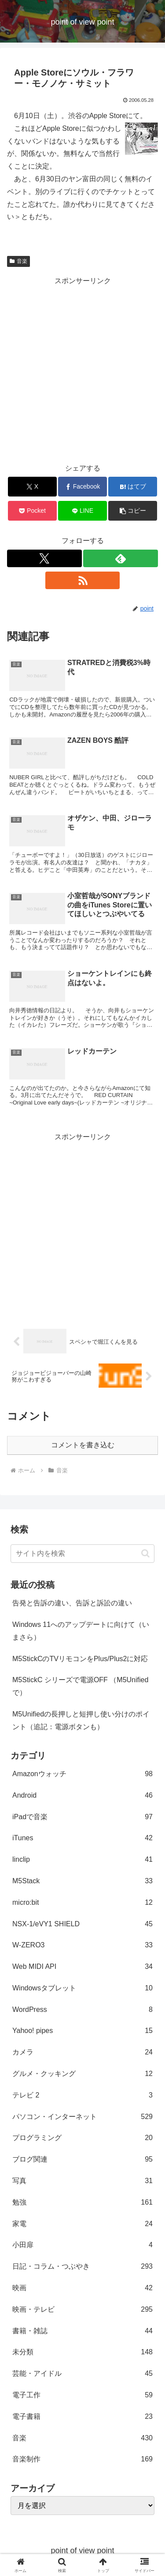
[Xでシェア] (32, 486)
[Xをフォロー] (44, 558)
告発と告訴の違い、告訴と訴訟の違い (72, 1603)
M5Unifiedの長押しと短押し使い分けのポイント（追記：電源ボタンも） (81, 1720)
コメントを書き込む (82, 1445)
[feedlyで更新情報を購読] (120, 558)
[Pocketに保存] (32, 511)
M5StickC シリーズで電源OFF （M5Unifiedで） (80, 1686)
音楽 (18, 261)
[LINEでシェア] (82, 511)
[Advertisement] (82, 370)
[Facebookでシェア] (82, 486)
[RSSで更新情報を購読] (82, 580)
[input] (82, 1553)
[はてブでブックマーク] (132, 486)
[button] (132, 511)
